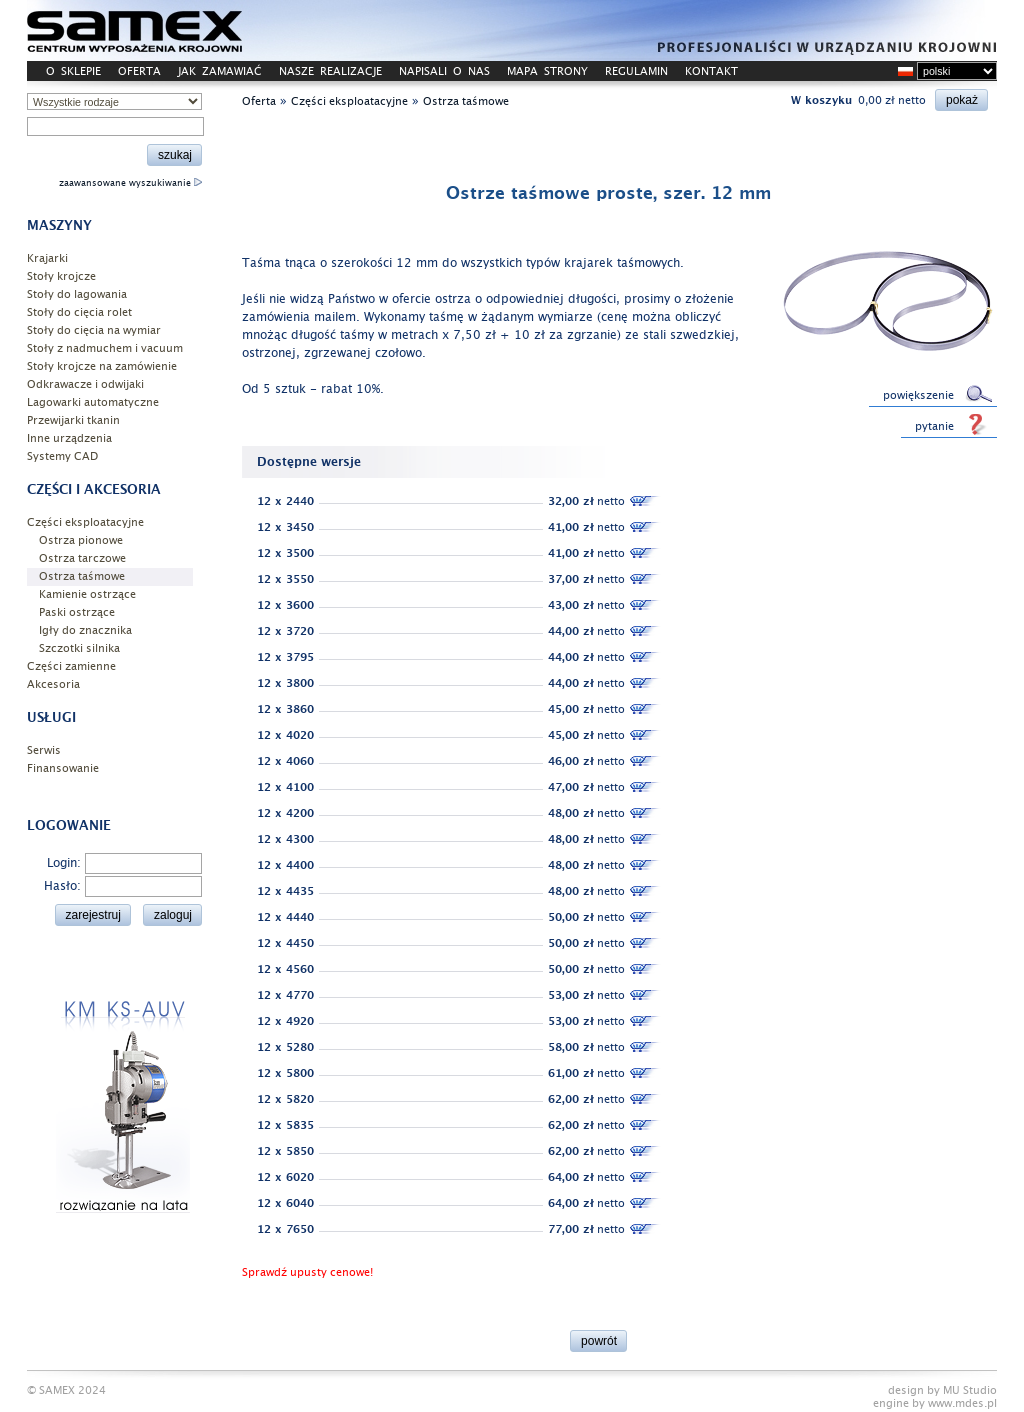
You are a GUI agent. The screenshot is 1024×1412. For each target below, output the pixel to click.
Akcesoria (53, 684)
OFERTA (139, 71)
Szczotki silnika (79, 648)
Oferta (259, 101)
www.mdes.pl (962, 1403)
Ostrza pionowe (81, 540)
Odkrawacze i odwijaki (85, 384)
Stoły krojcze (61, 276)
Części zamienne (71, 666)
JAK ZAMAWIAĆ (220, 71)
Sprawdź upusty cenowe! (307, 1272)
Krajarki (47, 258)
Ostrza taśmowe (82, 576)
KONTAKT (711, 71)
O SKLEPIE (73, 71)
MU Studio (970, 1390)
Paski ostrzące (77, 612)
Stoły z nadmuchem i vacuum (105, 348)
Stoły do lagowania (77, 294)
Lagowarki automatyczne (93, 402)
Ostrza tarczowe (82, 558)
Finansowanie (63, 768)
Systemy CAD (62, 456)
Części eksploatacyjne (85, 522)
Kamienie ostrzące (87, 594)
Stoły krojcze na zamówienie (102, 366)
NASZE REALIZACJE (330, 71)
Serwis (44, 750)
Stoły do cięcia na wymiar (94, 330)
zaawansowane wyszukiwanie (130, 183)
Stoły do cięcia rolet (79, 312)
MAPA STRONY (547, 71)
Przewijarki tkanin (73, 420)
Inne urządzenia (69, 438)
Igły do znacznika (85, 630)
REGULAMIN (636, 71)
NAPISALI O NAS (444, 71)
